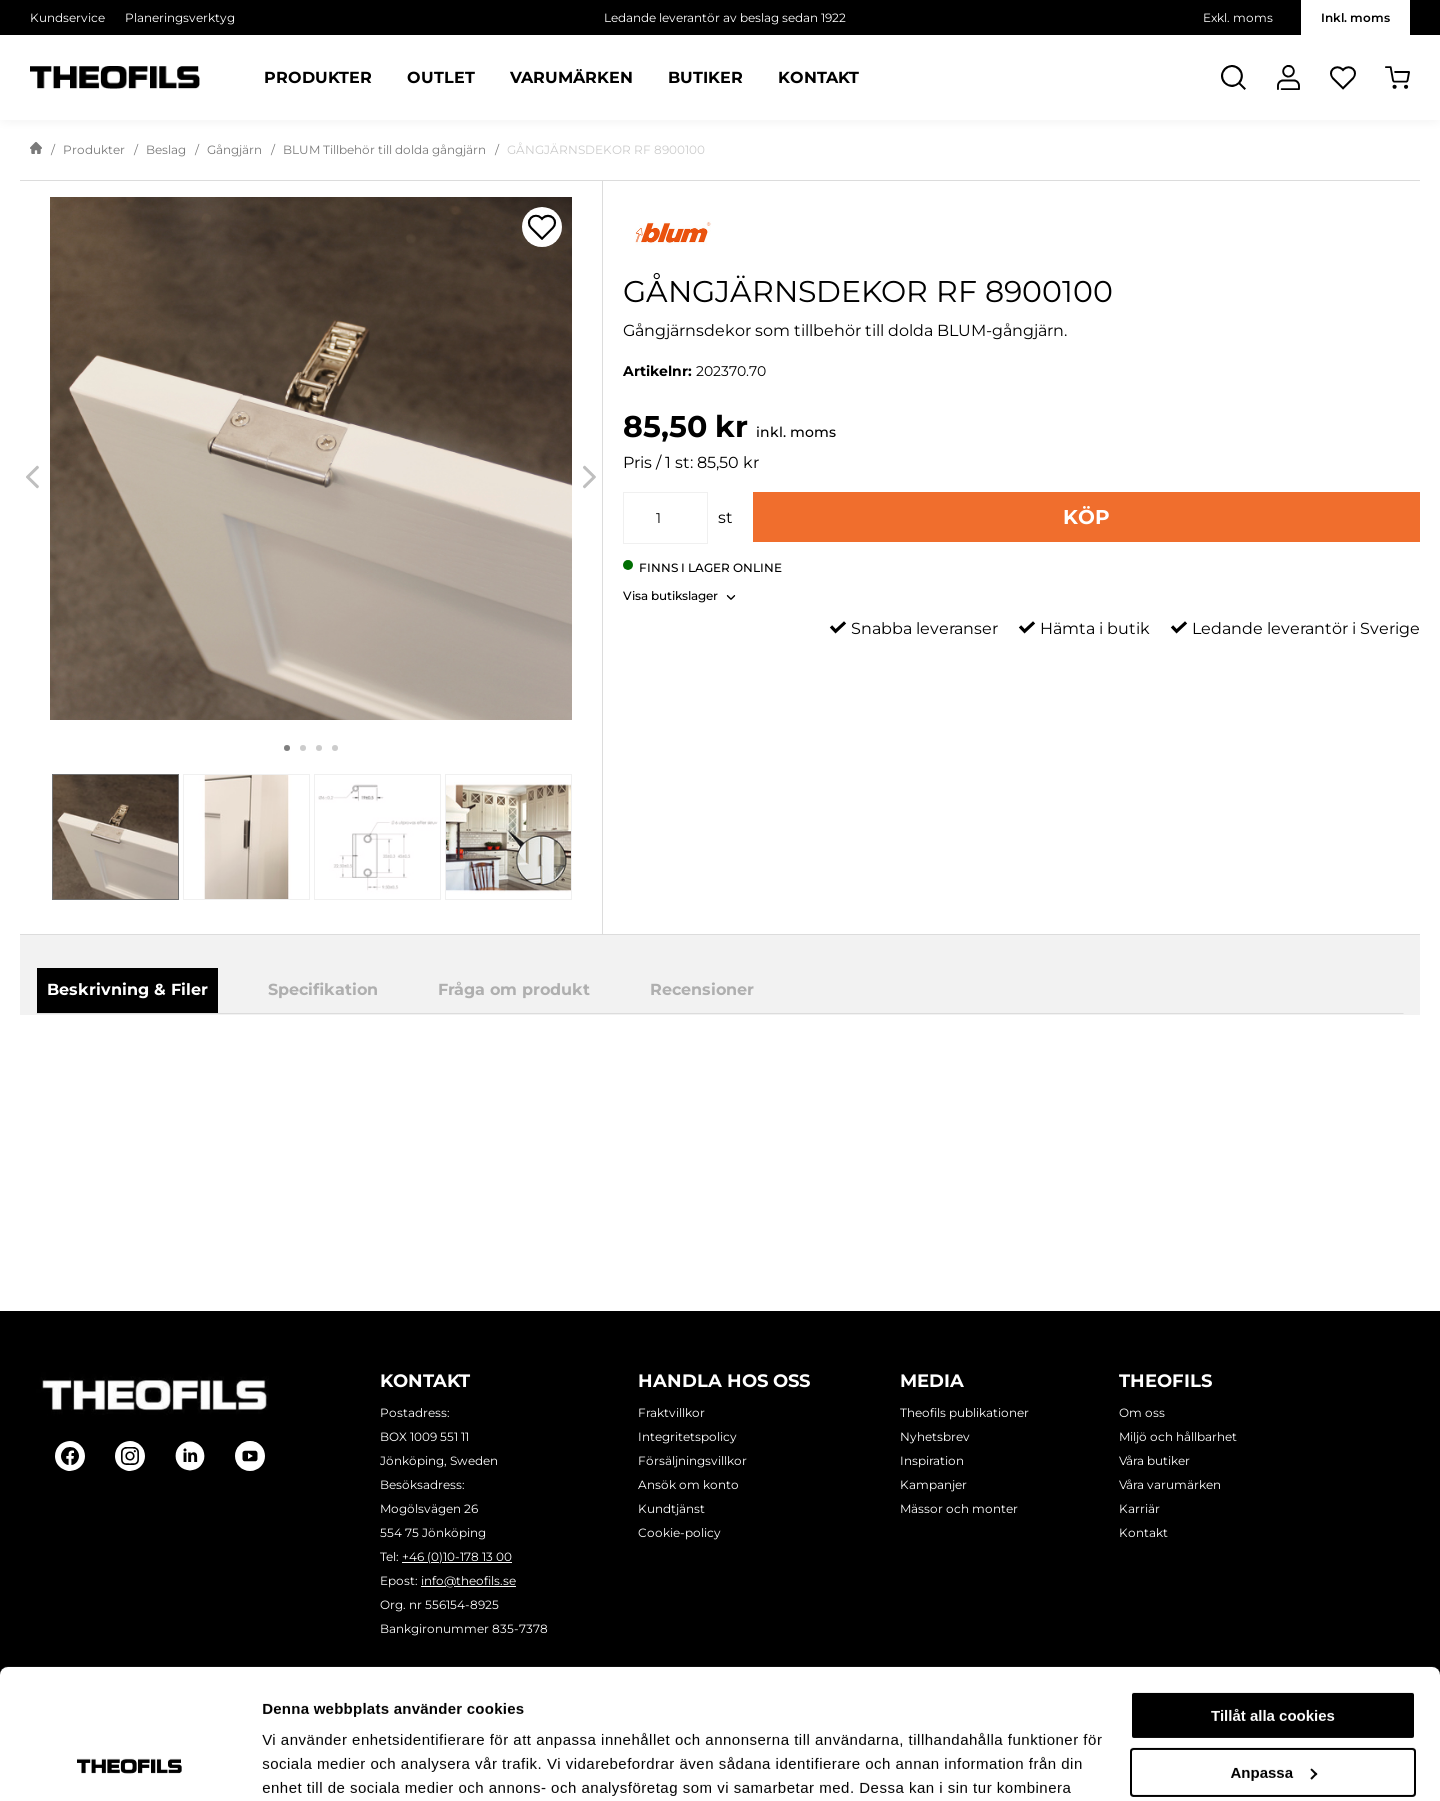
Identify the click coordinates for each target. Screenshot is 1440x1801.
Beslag (166, 149)
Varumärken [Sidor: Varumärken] (571, 78)
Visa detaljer (306, 1761)
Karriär (1139, 1508)
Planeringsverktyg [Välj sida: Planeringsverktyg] (180, 17)
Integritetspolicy (687, 1436)
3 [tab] (319, 748)
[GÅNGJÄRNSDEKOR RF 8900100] (311, 458)
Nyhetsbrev (935, 1436)
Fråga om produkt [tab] (514, 989)
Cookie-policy (679, 1532)
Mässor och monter (959, 1508)
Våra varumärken (1170, 1484)
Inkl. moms (1355, 17)
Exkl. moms (1238, 17)
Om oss (1142, 1412)
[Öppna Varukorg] (1397, 77)
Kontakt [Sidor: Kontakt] (818, 78)
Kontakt (1143, 1532)
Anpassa (1273, 1642)
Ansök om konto (688, 1484)
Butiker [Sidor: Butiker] (705, 78)
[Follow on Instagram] (130, 1456)
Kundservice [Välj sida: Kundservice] (67, 17)
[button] (679, 590)
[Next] (589, 476)
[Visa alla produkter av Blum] (1021, 232)
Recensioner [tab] (702, 989)
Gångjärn (234, 149)
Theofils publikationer (964, 1412)
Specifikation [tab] (323, 989)
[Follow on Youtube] (250, 1456)
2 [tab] (303, 748)
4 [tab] (335, 748)
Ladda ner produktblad (822, 1069)
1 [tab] (287, 748)
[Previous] (32, 476)
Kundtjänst (671, 1508)
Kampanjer (933, 1484)
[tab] (115, 836)
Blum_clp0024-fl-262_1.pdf (836, 1095)
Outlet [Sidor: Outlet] (441, 78)
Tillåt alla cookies (1273, 1586)
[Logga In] (1288, 77)
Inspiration (932, 1460)
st (725, 517)
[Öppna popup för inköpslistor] (542, 227)
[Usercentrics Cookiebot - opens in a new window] (129, 1762)
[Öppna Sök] (1233, 77)
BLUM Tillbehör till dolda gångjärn (384, 149)
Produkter (94, 149)
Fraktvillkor (671, 1412)
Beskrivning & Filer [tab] (127, 989)
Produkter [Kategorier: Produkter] (318, 78)
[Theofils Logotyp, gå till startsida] (115, 77)
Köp (1086, 517)
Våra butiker (1154, 1460)
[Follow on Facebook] (70, 1456)
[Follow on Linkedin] (190, 1456)
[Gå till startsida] (36, 150)
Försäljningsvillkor (692, 1460)
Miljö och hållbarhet (1178, 1436)
